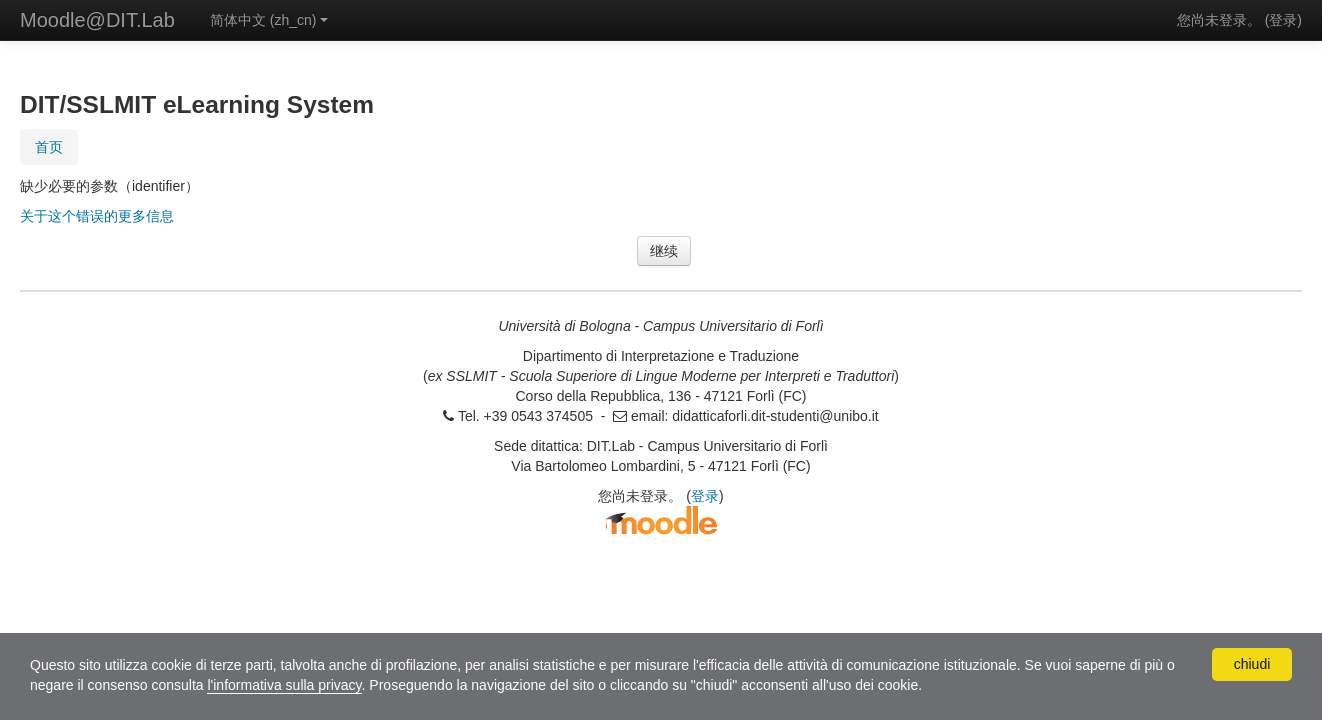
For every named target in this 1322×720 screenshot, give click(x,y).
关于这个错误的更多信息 (97, 216)
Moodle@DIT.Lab (97, 20)
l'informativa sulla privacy (284, 685)
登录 (1283, 20)
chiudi (1252, 664)
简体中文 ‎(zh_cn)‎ (269, 20)
